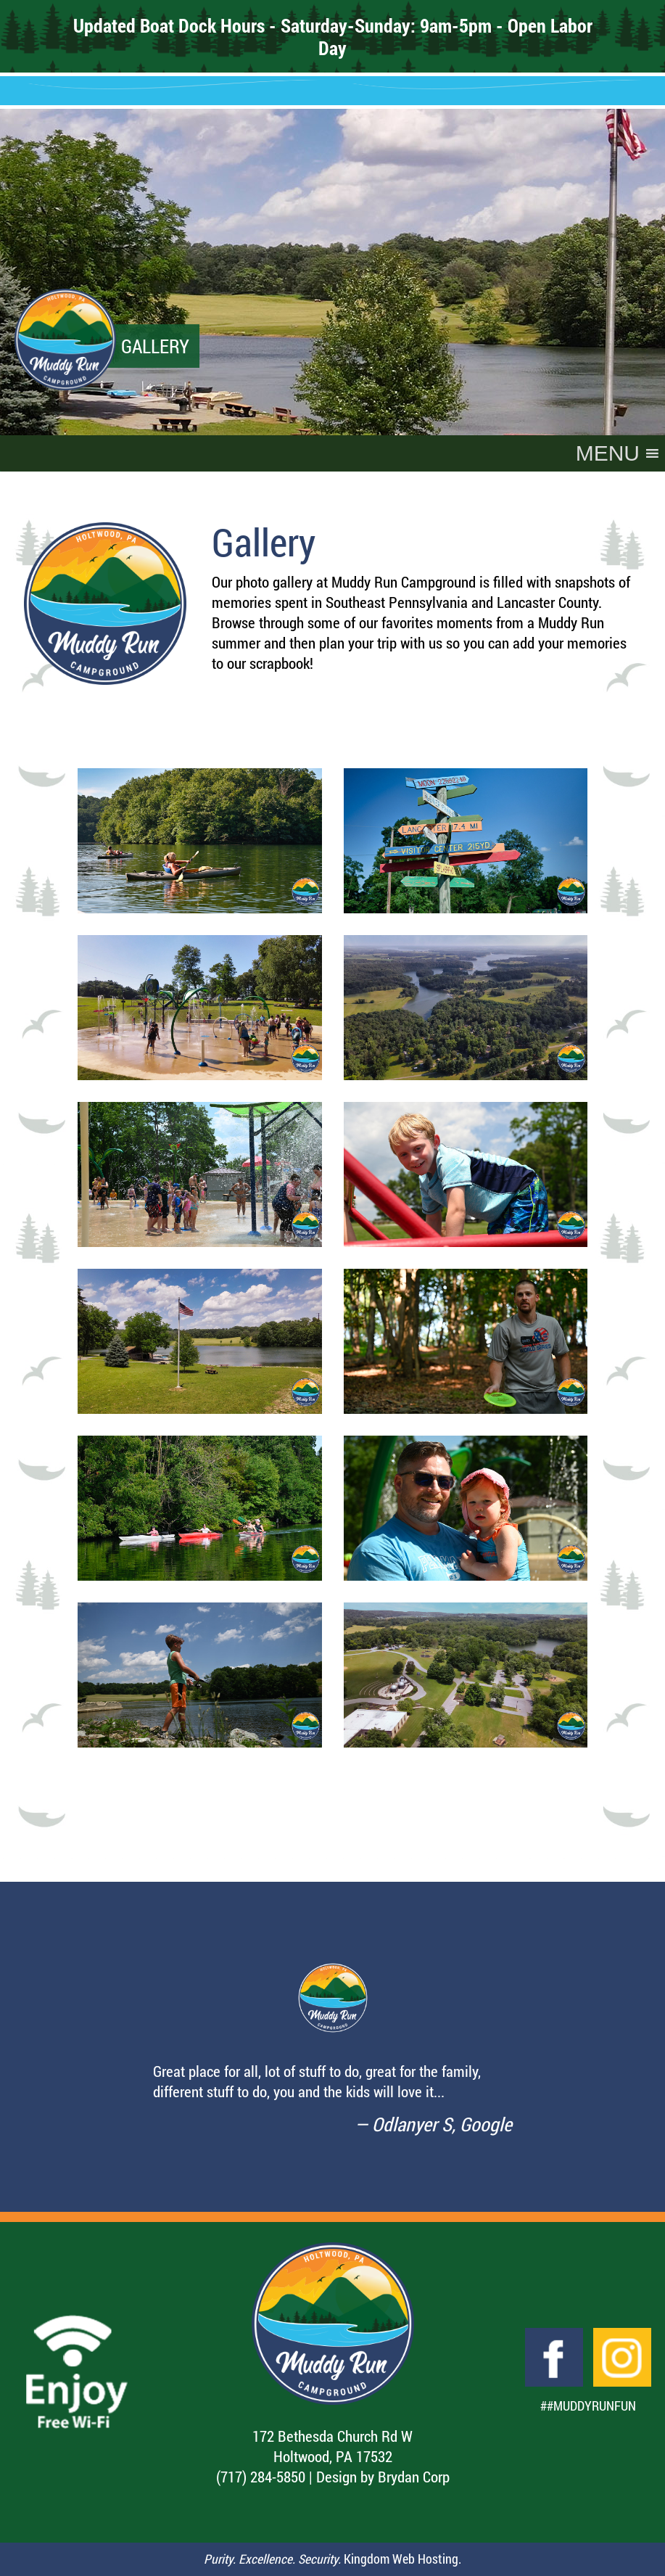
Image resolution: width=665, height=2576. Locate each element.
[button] (608, 453)
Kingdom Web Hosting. (402, 2559)
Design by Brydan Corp (383, 2476)
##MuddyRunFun (588, 2406)
